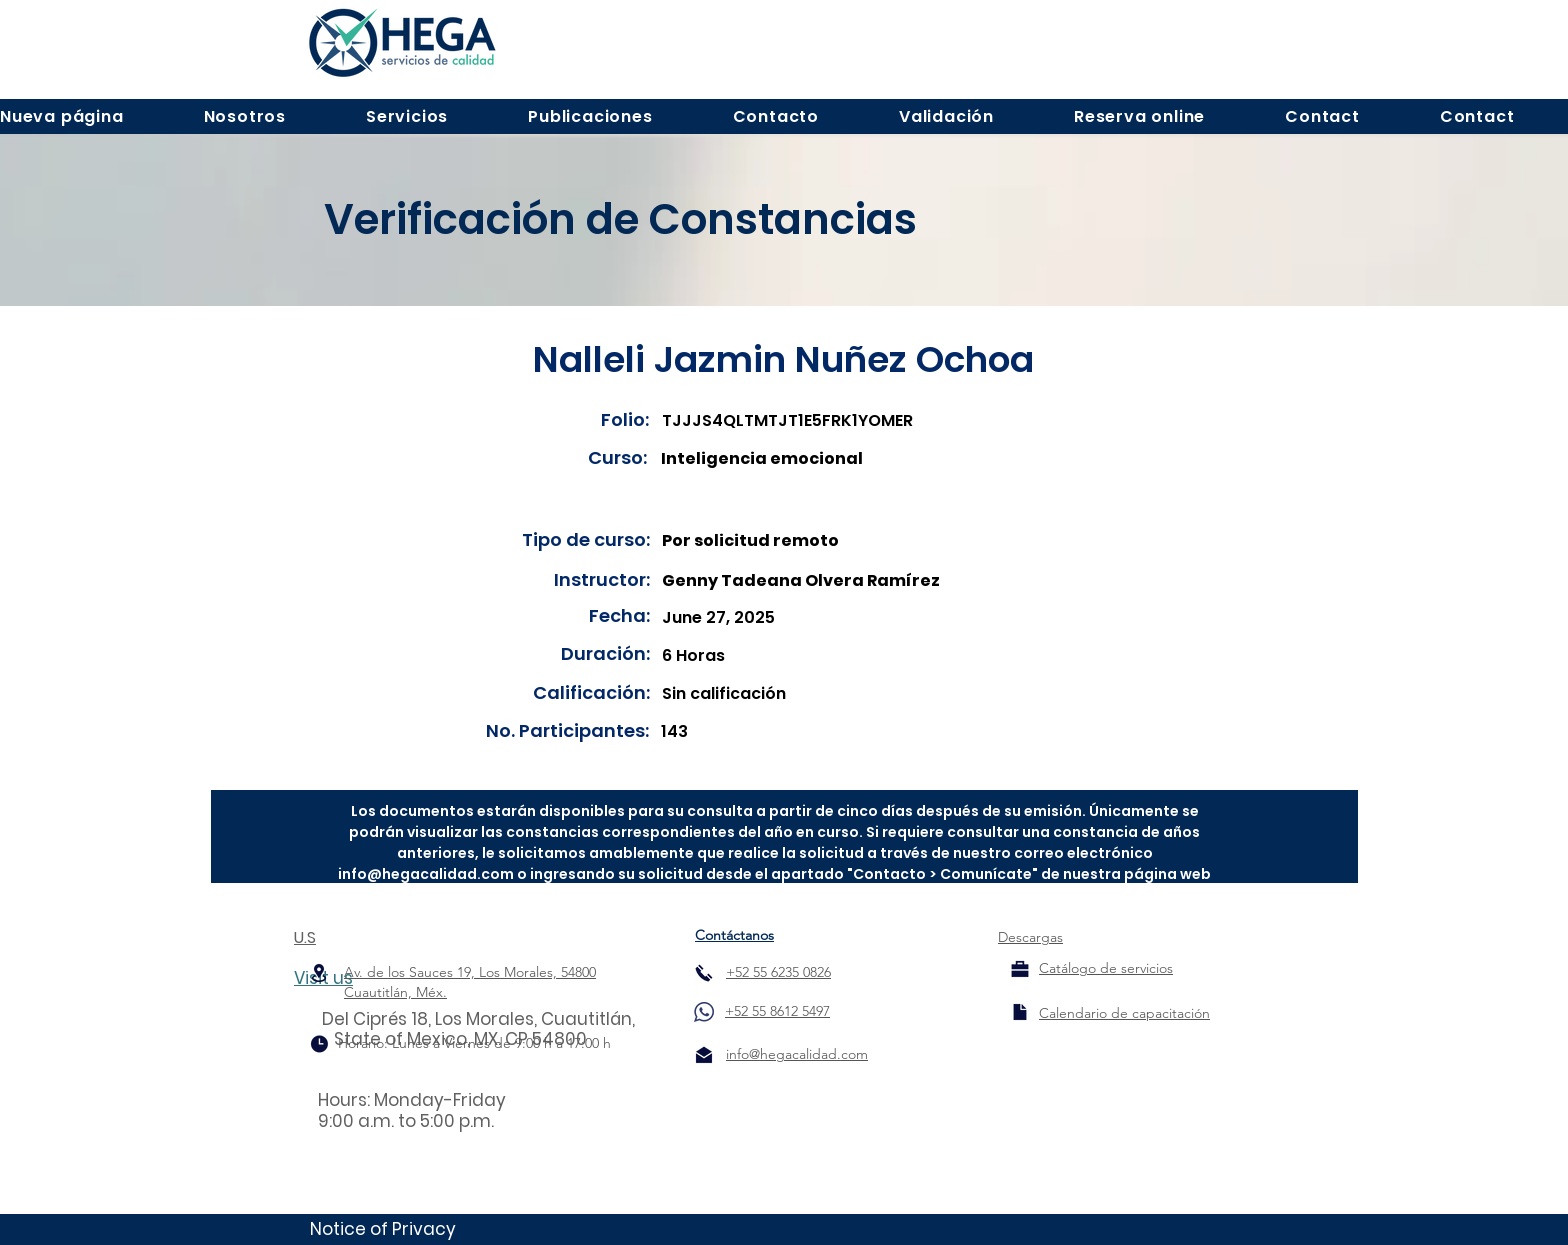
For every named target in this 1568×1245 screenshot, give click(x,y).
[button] (245, 116)
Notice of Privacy (383, 1229)
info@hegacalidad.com (426, 874)
